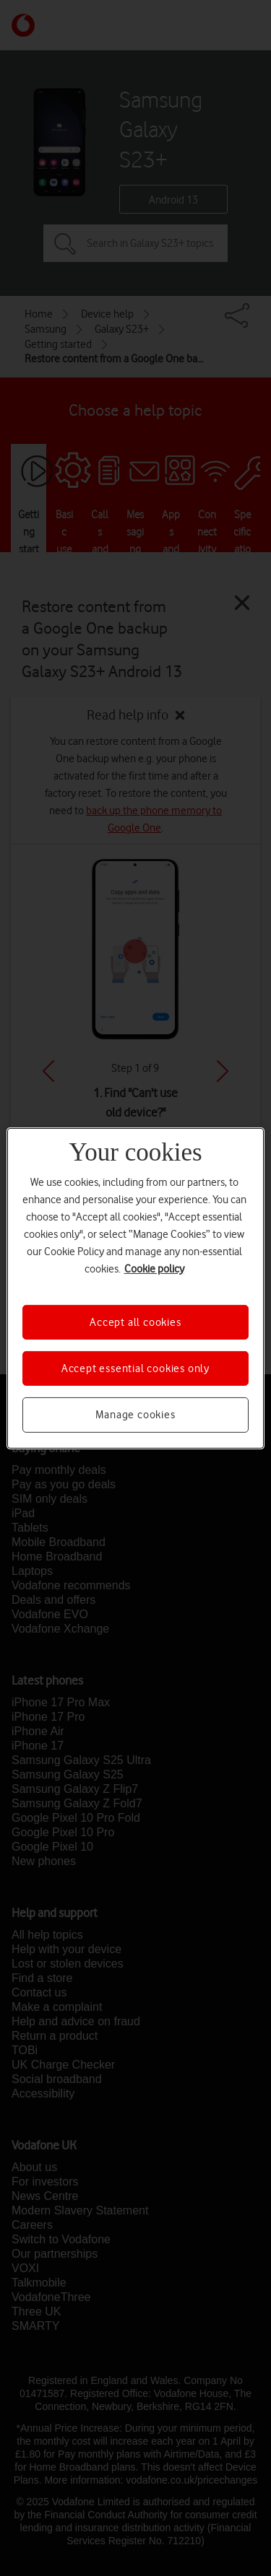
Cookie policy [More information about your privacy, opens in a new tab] (154, 1268)
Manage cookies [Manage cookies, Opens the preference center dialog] (135, 1414)
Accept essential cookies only (135, 1368)
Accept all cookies (135, 1321)
